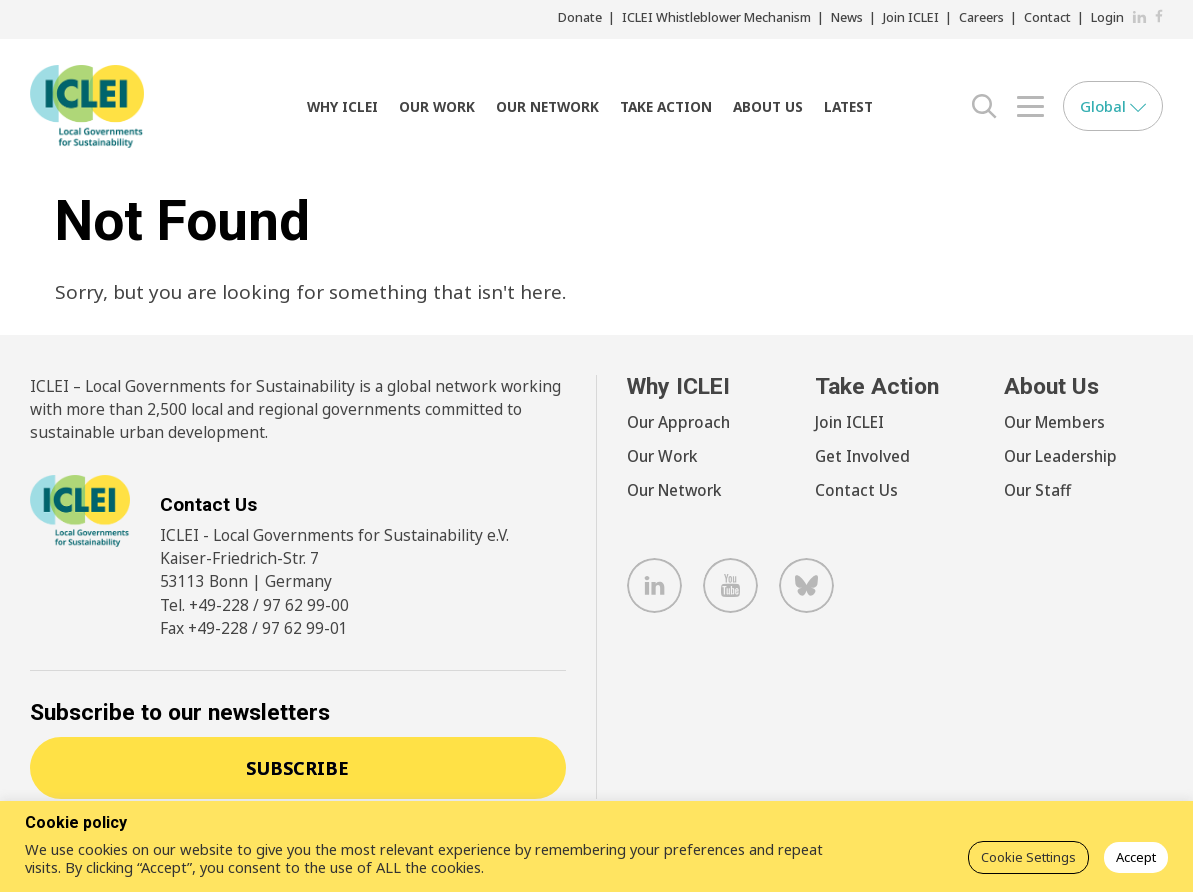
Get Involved (862, 456)
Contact (1047, 17)
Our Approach (678, 422)
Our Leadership (1060, 456)
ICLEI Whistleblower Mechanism (716, 17)
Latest (848, 106)
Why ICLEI (342, 106)
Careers (981, 17)
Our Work (437, 106)
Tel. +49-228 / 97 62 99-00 (254, 605)
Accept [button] (1136, 857)
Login (1107, 17)
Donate (580, 17)
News (847, 17)
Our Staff (1037, 490)
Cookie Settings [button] (1028, 857)
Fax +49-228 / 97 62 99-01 (254, 628)
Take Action (666, 106)
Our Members (1054, 422)
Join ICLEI (911, 17)
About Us (768, 106)
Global (1113, 106)
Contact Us (856, 490)
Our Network (547, 106)
